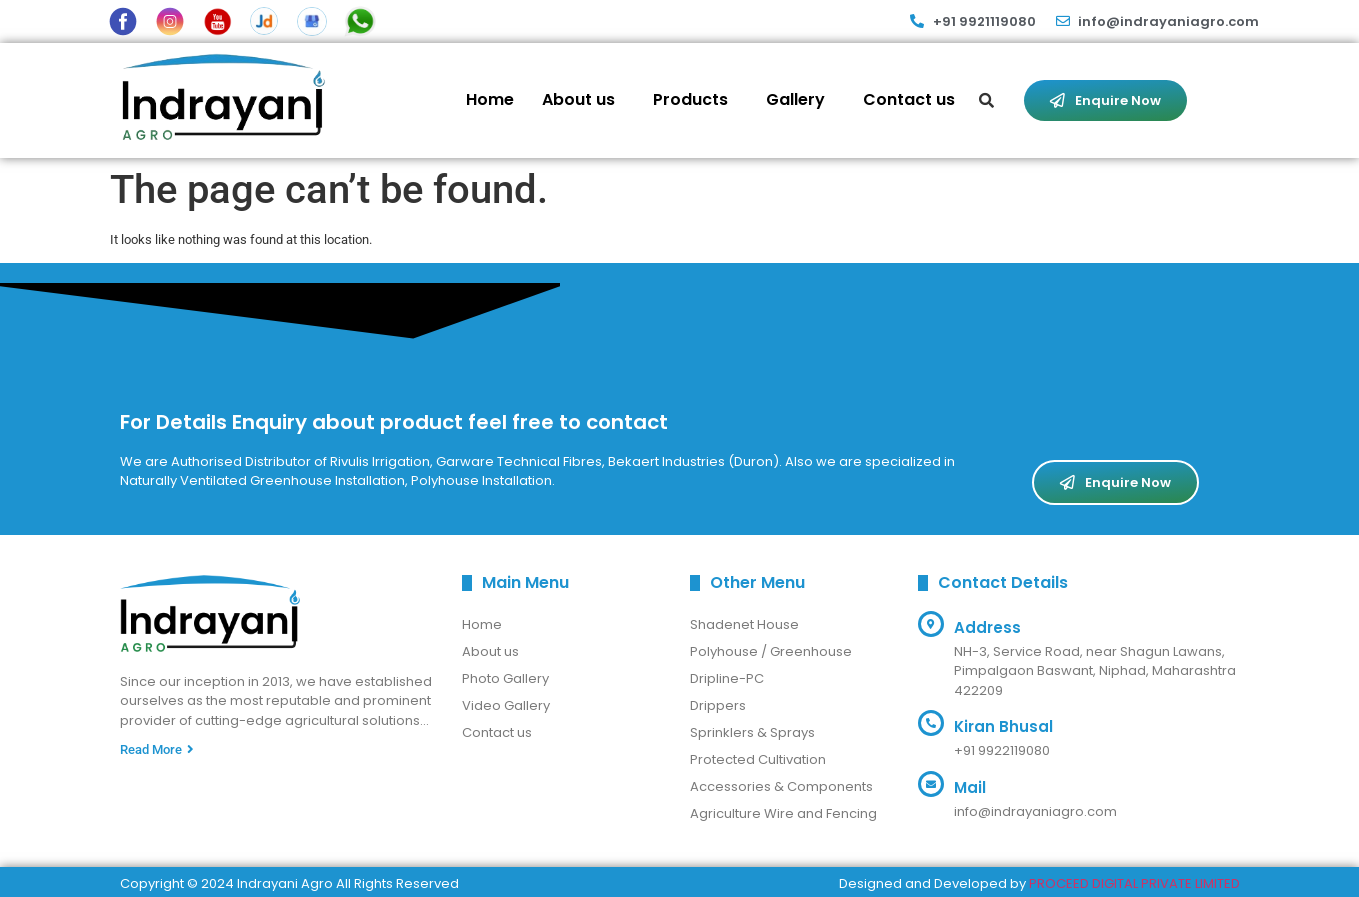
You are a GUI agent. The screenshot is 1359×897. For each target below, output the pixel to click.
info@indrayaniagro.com (1035, 811)
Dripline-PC (727, 678)
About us (578, 99)
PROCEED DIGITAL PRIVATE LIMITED (1134, 883)
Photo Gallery (505, 678)
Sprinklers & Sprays (752, 732)
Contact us (909, 99)
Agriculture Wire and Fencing (783, 813)
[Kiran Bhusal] (931, 723)
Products (690, 99)
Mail (970, 787)
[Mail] (931, 784)
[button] (583, 100)
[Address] (931, 624)
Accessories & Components (781, 786)
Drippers (718, 705)
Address (987, 627)
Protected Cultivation (758, 759)
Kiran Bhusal (1003, 726)
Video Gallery (506, 705)
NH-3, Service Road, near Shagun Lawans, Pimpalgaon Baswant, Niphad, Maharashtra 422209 (1095, 671)
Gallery (795, 99)
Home (490, 99)
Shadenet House (744, 624)
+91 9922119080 (1002, 750)
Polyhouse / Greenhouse (771, 651)
